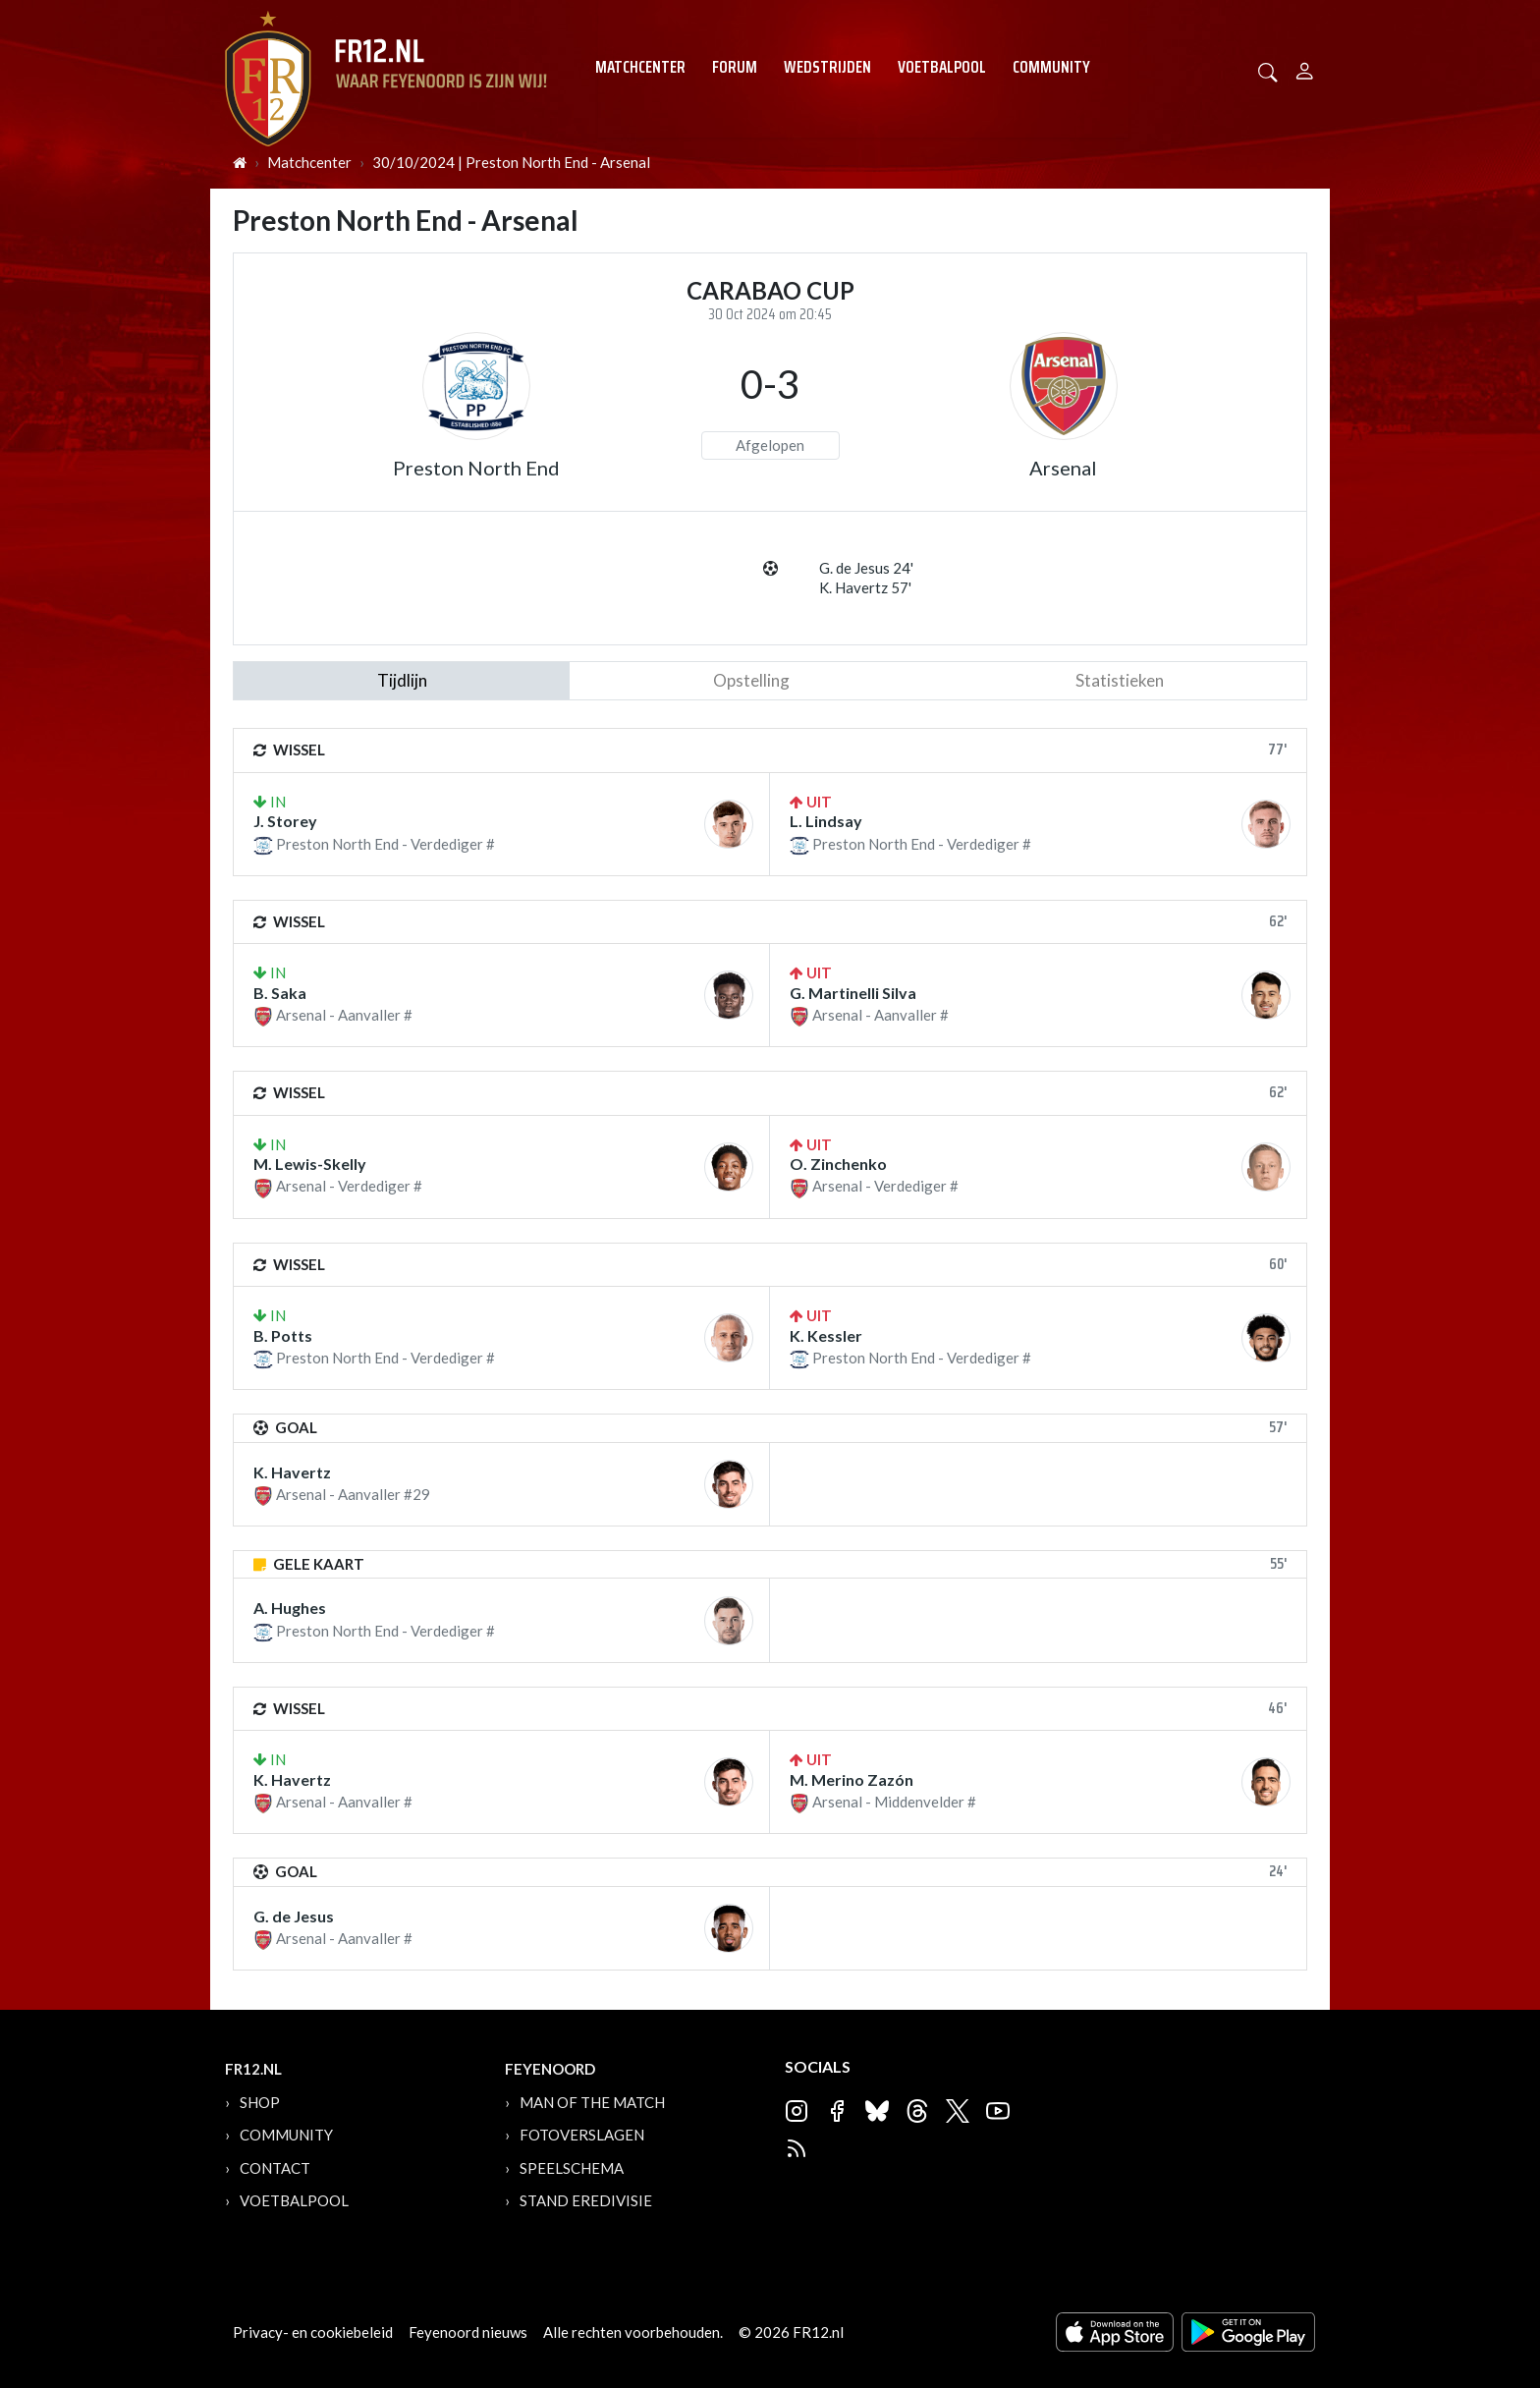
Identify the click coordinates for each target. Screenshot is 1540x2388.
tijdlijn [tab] (402, 680)
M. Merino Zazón (851, 1779)
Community (1051, 67)
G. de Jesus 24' (866, 568)
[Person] (1304, 68)
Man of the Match (592, 2102)
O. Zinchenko (838, 1163)
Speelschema (572, 2168)
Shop (260, 2102)
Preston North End (476, 467)
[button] (1268, 70)
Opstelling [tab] (751, 680)
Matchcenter (640, 67)
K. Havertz (292, 1472)
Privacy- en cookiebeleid (313, 2332)
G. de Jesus (293, 1916)
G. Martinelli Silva (853, 992)
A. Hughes (289, 1607)
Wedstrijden (827, 67)
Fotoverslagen (582, 2134)
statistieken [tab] (1119, 680)
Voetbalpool (942, 67)
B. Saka (279, 992)
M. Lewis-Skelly (309, 1163)
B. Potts (282, 1335)
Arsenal (1063, 467)
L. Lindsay (826, 820)
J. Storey (285, 820)
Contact (275, 2168)
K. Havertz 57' (865, 587)
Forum (734, 67)
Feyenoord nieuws (468, 2332)
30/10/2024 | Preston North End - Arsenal (511, 162)
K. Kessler (826, 1335)
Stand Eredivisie (586, 2200)
